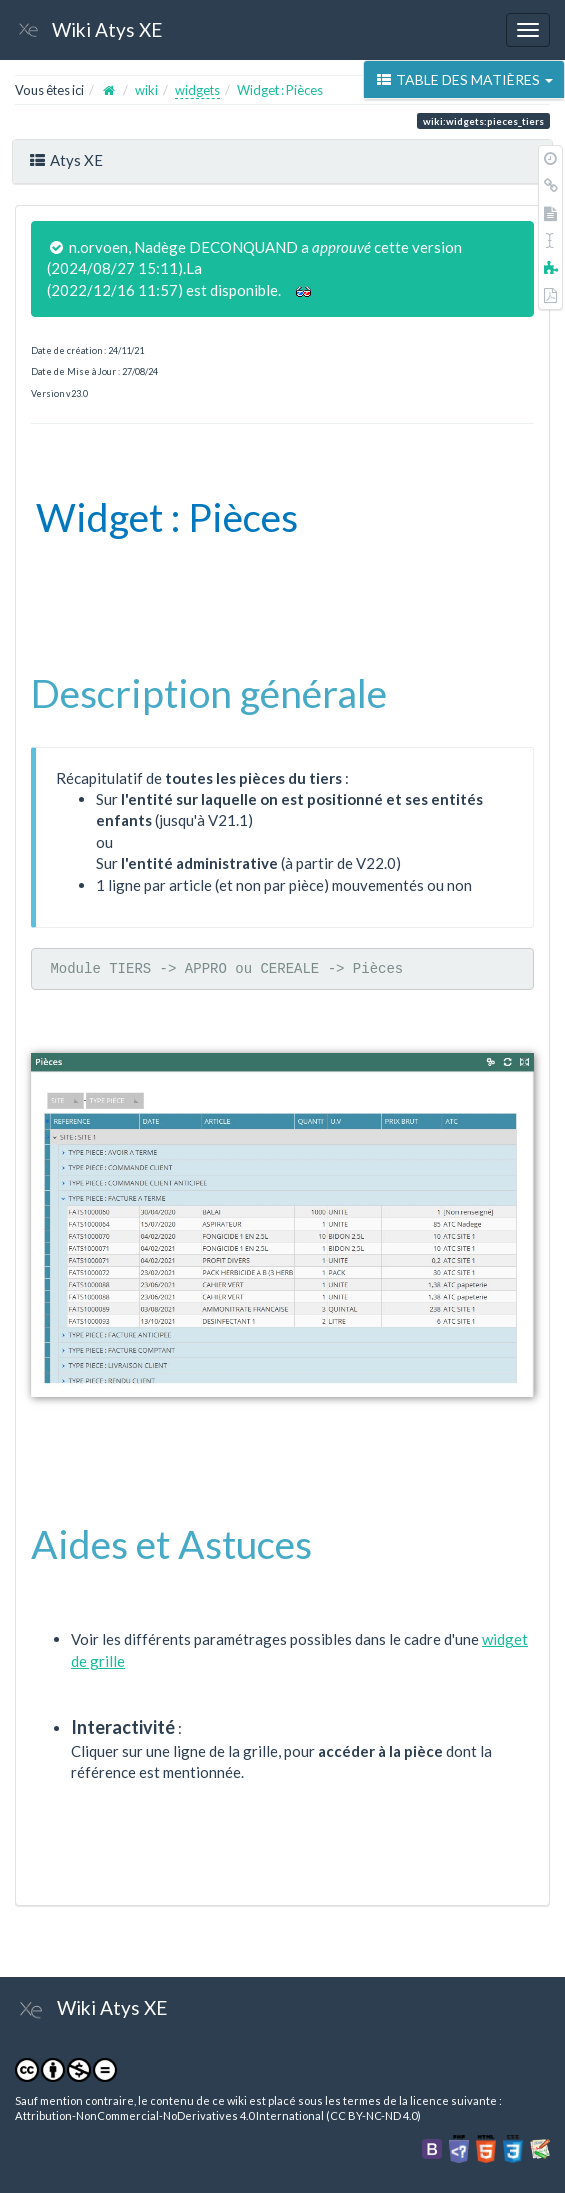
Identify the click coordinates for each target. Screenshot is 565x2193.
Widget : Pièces (280, 90)
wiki (146, 90)
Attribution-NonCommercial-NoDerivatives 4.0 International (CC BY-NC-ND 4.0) (218, 2115)
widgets (197, 90)
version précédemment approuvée (317, 268)
